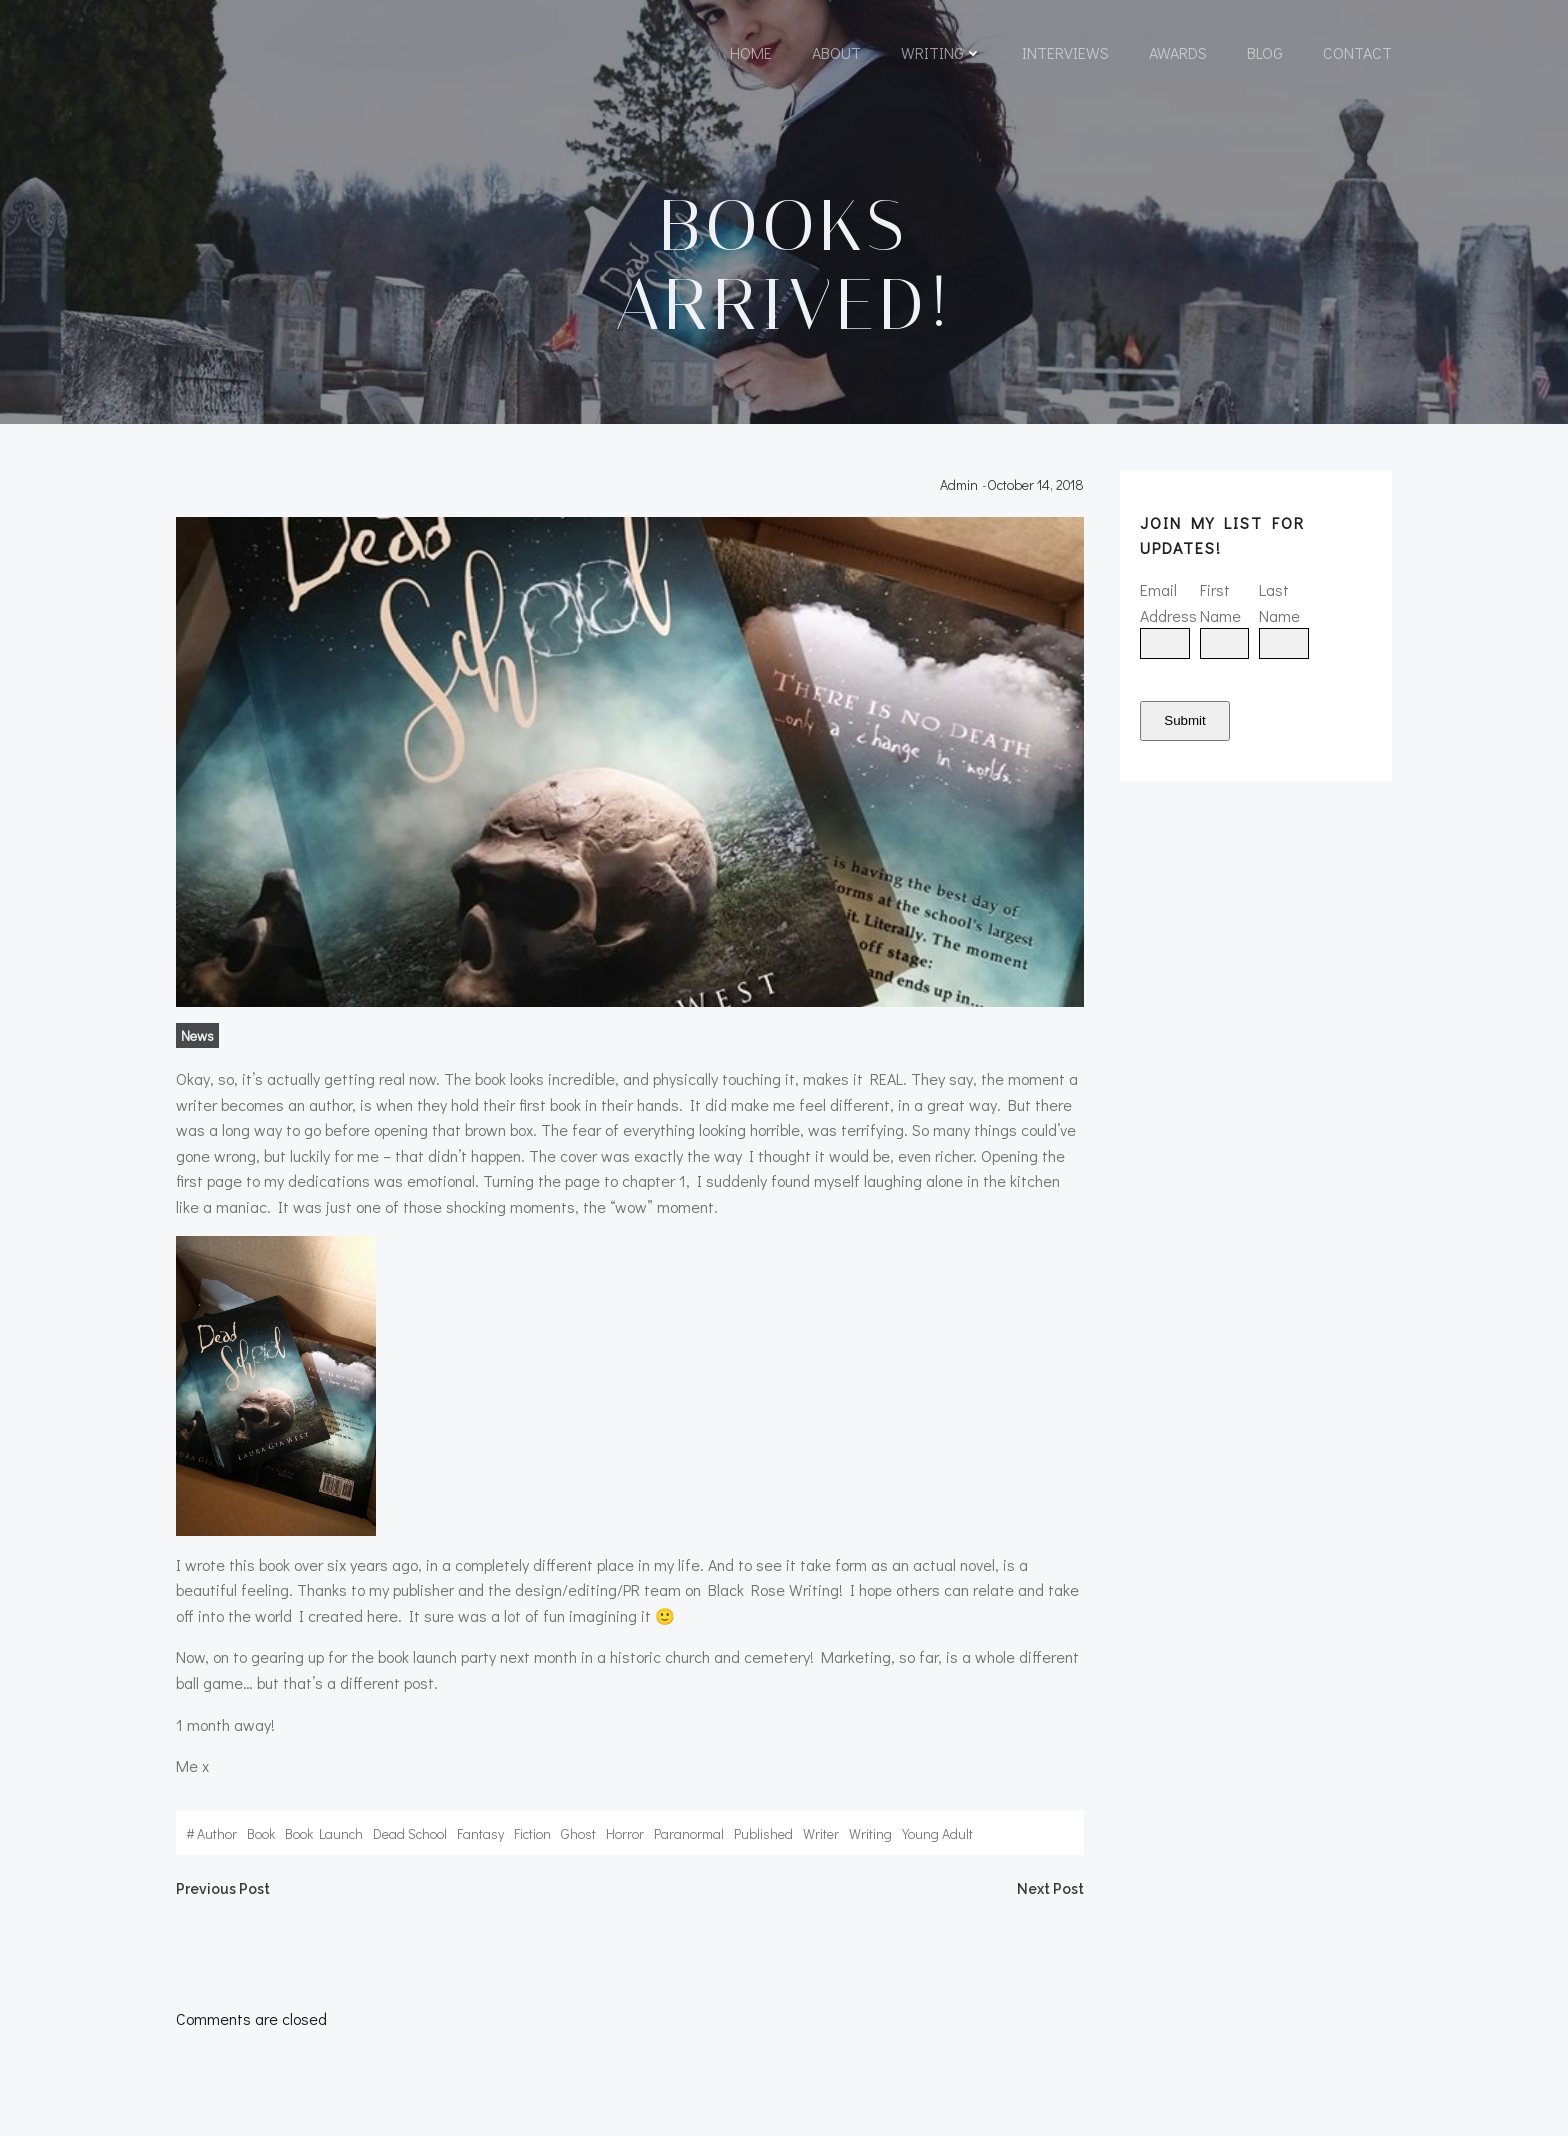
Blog (1265, 52)
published (763, 1833)
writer (821, 1833)
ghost (578, 1833)
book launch (324, 1833)
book (261, 1833)
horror (625, 1833)
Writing (941, 52)
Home (751, 52)
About (836, 52)
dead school (410, 1833)
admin (959, 484)
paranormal (689, 1833)
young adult (937, 1833)
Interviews (1065, 52)
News (197, 1035)
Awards (1178, 52)
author (217, 1833)
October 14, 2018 (1035, 484)
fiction (532, 1833)
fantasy (480, 1833)
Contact (1357, 52)
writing (870, 1833)
